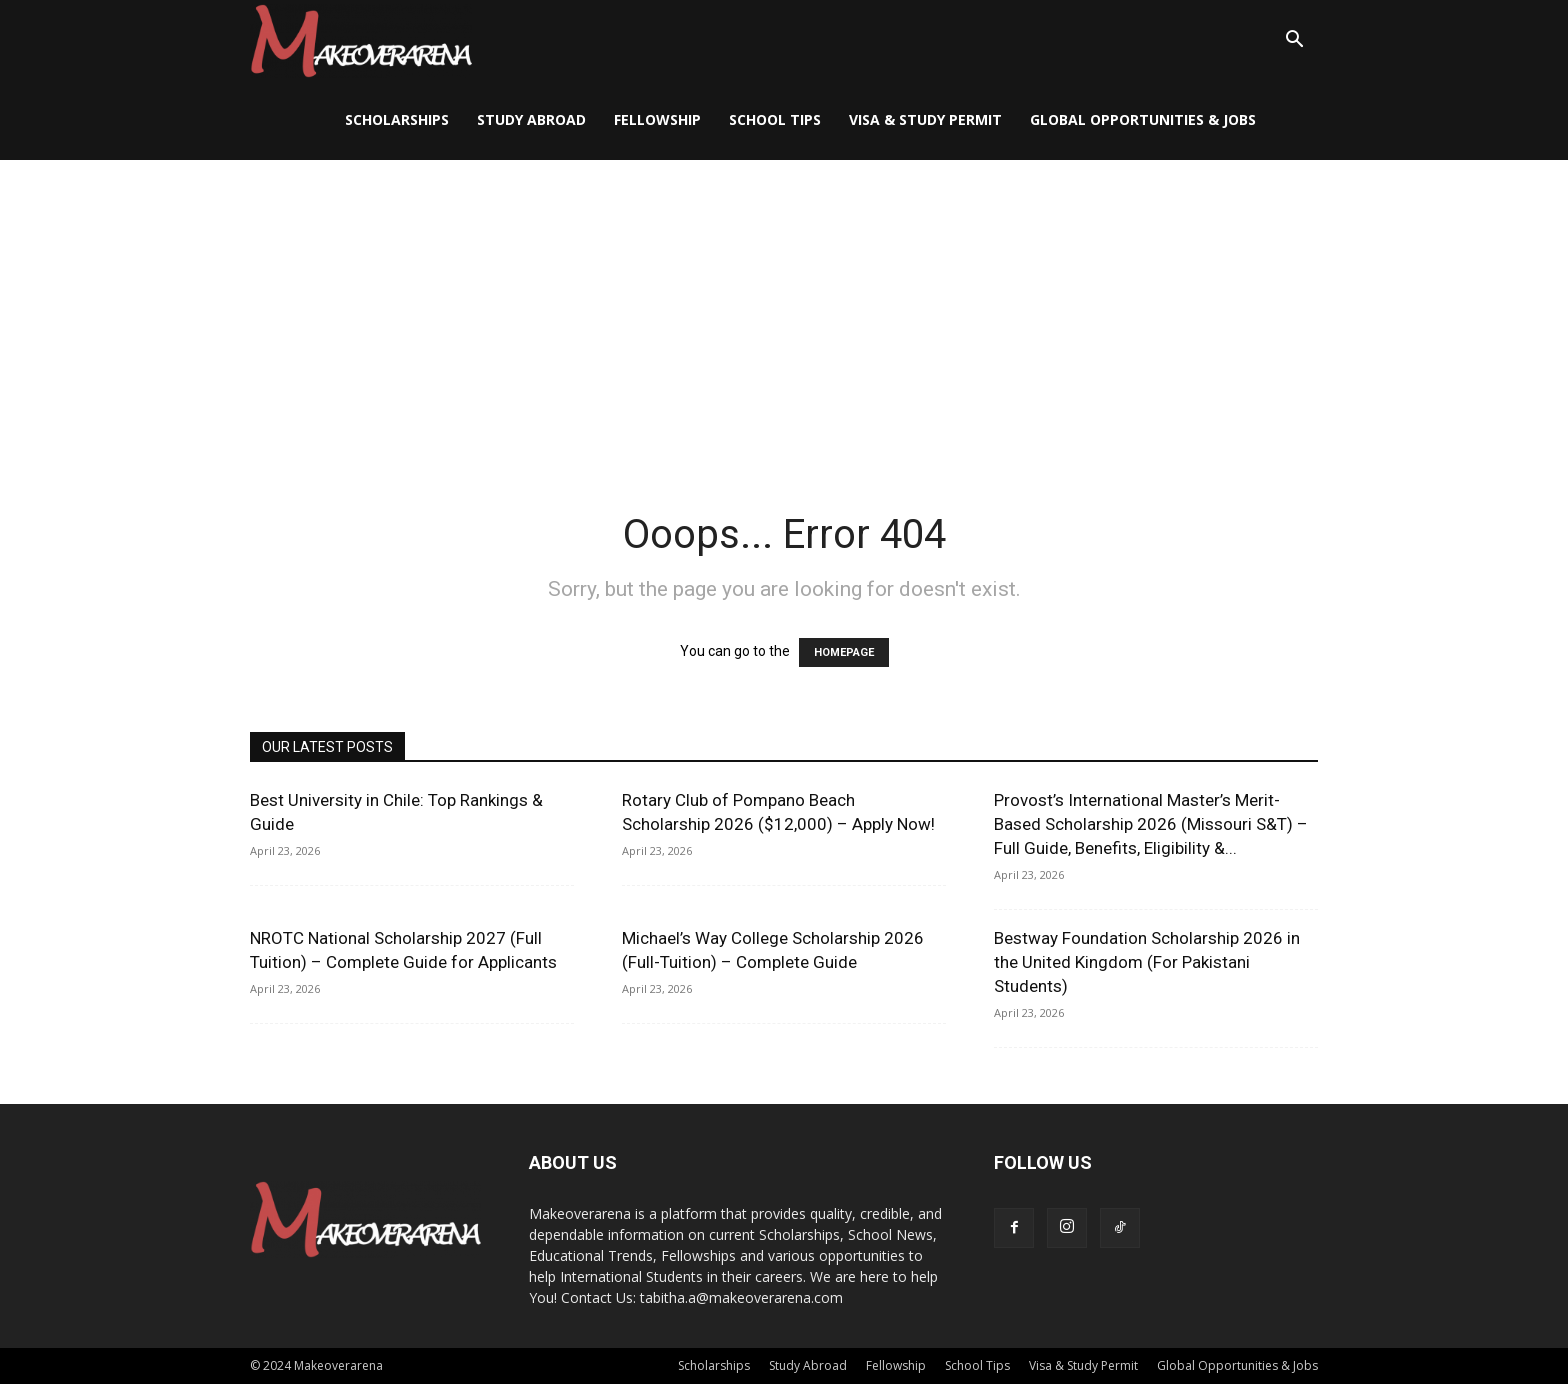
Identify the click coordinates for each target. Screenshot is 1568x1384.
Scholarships (397, 119)
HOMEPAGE (844, 652)
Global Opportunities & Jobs (1143, 119)
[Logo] (361, 40)
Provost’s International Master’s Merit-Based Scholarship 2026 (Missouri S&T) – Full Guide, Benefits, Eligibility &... (1151, 824)
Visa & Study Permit (925, 119)
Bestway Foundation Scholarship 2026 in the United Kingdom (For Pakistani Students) (1147, 962)
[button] (1294, 41)
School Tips (775, 119)
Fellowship (657, 119)
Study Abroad (531, 119)
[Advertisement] (784, 310)
